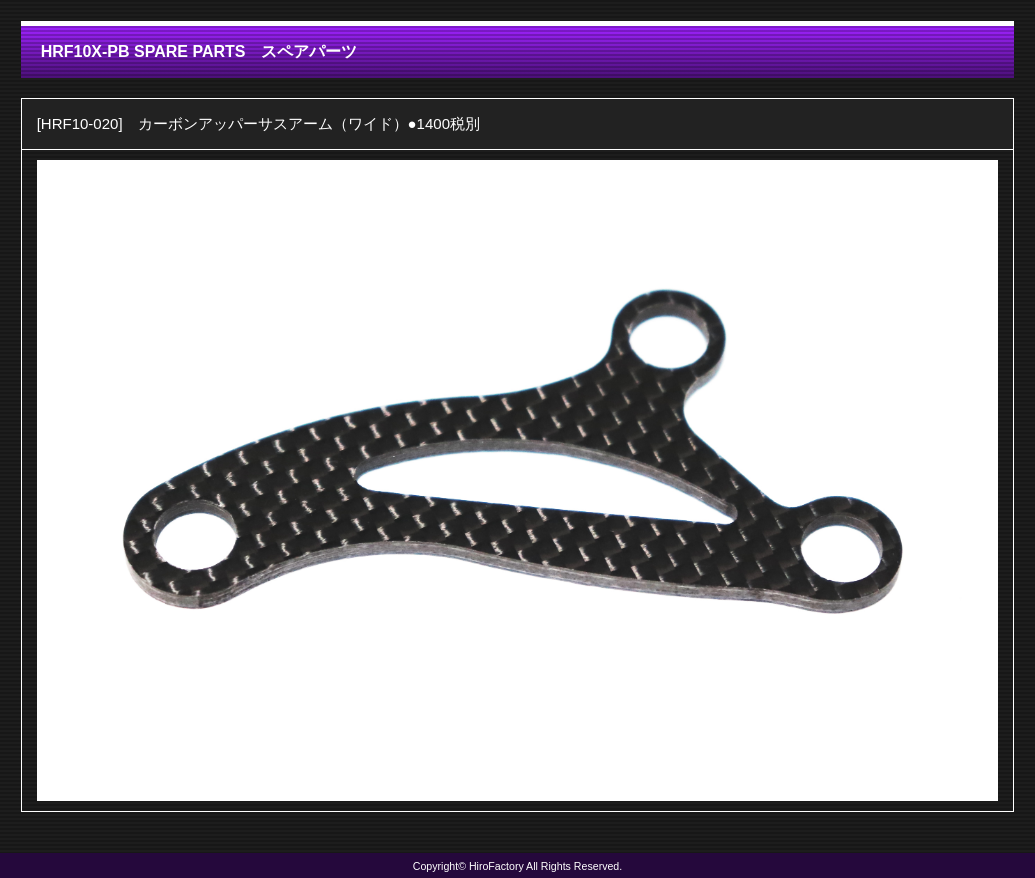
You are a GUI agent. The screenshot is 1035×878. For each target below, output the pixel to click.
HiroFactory (496, 866)
